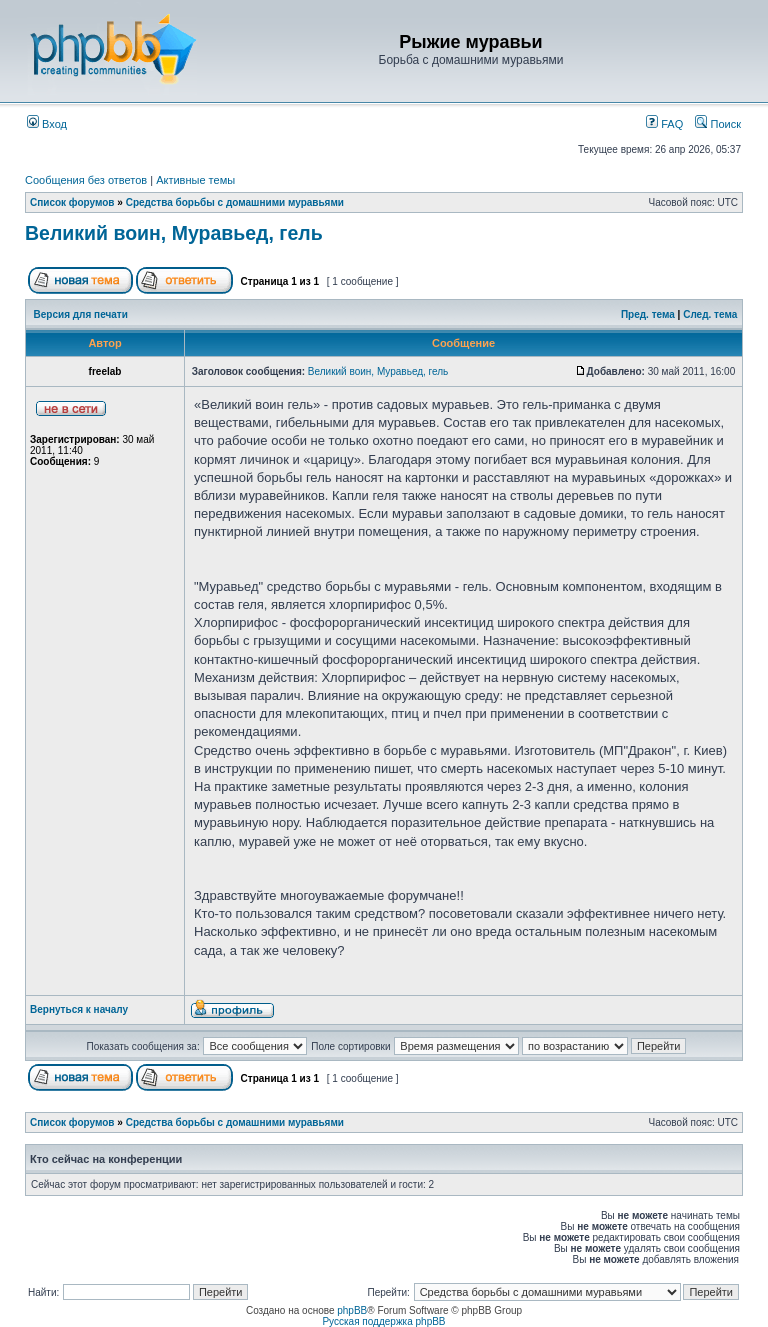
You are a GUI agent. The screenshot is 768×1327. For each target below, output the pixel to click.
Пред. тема (648, 314)
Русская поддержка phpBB (383, 1321)
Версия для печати (81, 314)
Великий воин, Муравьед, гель (174, 233)
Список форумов (72, 202)
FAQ (664, 124)
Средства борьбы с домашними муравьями (235, 202)
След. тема (710, 314)
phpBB (352, 1310)
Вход (47, 124)
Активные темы (195, 180)
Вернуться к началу (79, 1009)
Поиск (718, 124)
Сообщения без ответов (86, 180)
